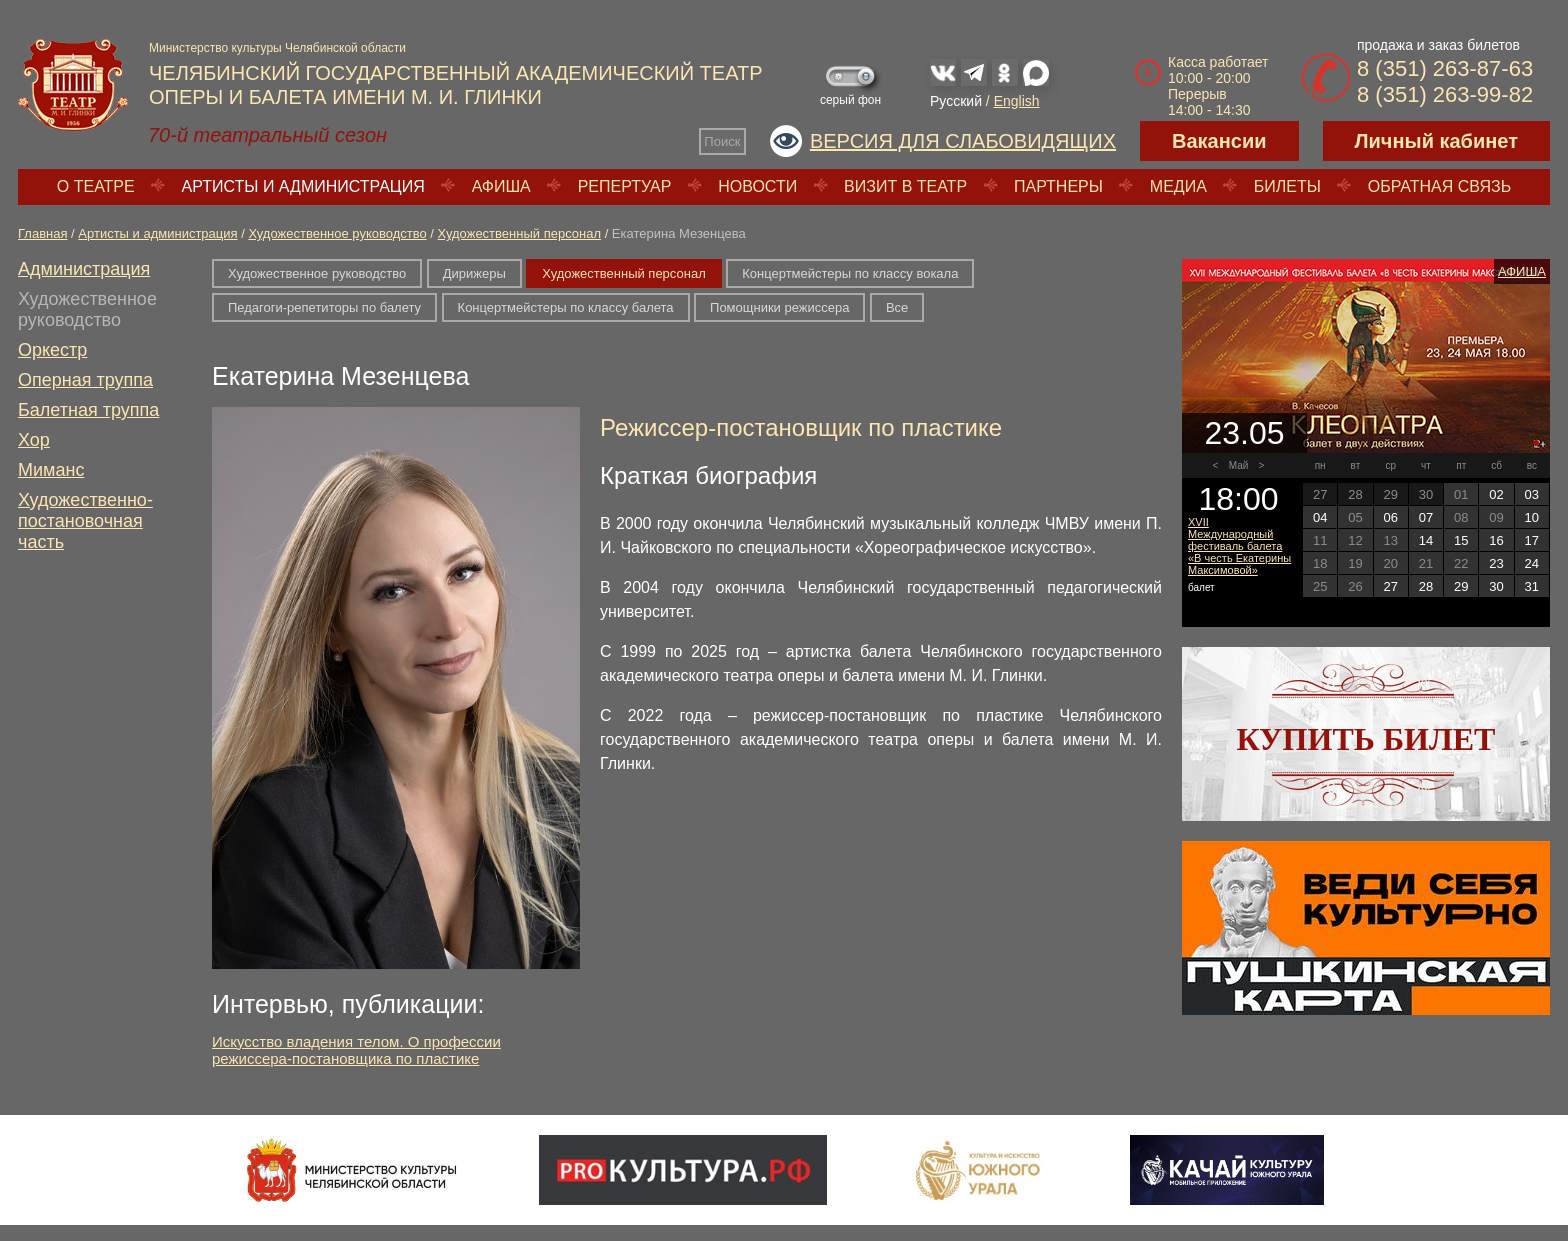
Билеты (1287, 186)
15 (1461, 540)
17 (1532, 540)
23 (1496, 563)
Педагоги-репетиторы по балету (324, 307)
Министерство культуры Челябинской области (277, 48)
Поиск (722, 141)
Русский (956, 101)
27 (1390, 586)
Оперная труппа (85, 380)
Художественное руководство (337, 233)
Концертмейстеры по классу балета (566, 307)
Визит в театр (905, 186)
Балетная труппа (88, 410)
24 (1532, 563)
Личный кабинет (1436, 141)
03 (1532, 494)
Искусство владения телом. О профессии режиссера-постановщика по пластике (356, 1050)
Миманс (51, 470)
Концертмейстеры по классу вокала (850, 273)
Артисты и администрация (303, 186)
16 (1496, 540)
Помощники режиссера (779, 307)
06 (1390, 517)
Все (897, 307)
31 (1532, 586)
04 (1320, 517)
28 (1426, 586)
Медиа (1178, 186)
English (1017, 101)
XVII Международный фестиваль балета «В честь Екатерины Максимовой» (1239, 546)
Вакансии (1219, 141)
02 (1496, 494)
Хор (34, 440)
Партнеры (1058, 186)
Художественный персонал (519, 233)
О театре (96, 186)
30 (1496, 586)
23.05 (1244, 433)
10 (1532, 517)
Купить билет (1366, 739)
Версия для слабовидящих (963, 141)
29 (1461, 586)
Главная (42, 233)
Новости (757, 186)
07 (1426, 517)
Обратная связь (1439, 186)
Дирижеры (474, 273)
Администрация (84, 269)
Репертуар (625, 186)
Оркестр (52, 350)
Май (1239, 465)
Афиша (501, 186)
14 (1426, 540)
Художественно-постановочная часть (85, 521)
